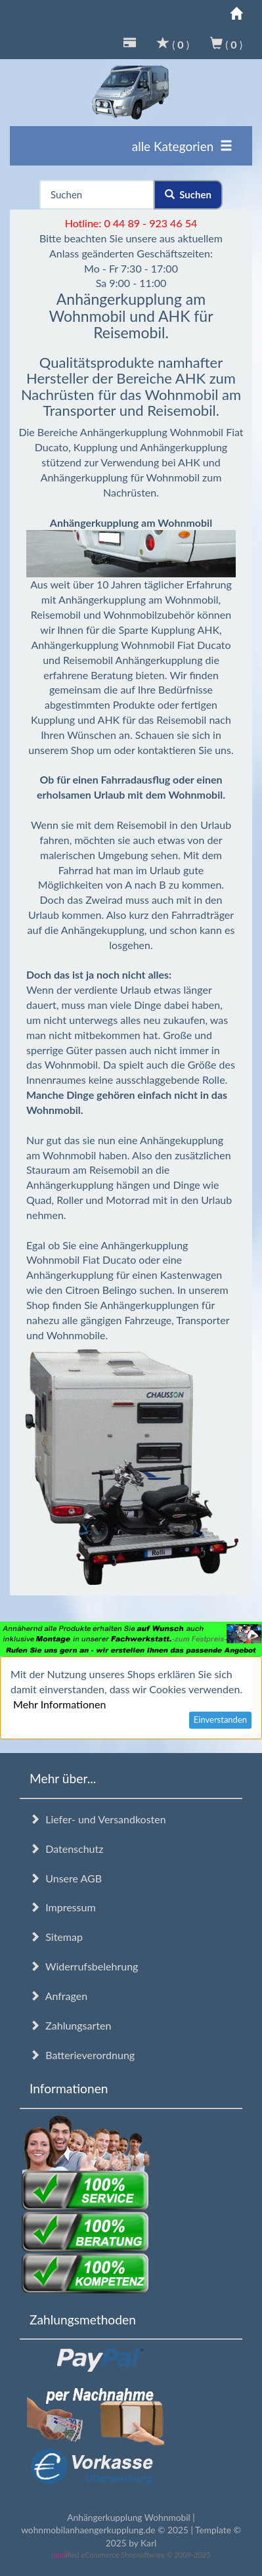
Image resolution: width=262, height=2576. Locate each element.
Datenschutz (66, 1848)
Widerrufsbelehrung (84, 1966)
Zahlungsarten (70, 2025)
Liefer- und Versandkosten (98, 1819)
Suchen (188, 194)
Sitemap (56, 1936)
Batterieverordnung (82, 2055)
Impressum (63, 1907)
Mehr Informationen (59, 1704)
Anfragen (58, 1995)
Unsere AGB (66, 1878)
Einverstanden (220, 1719)
